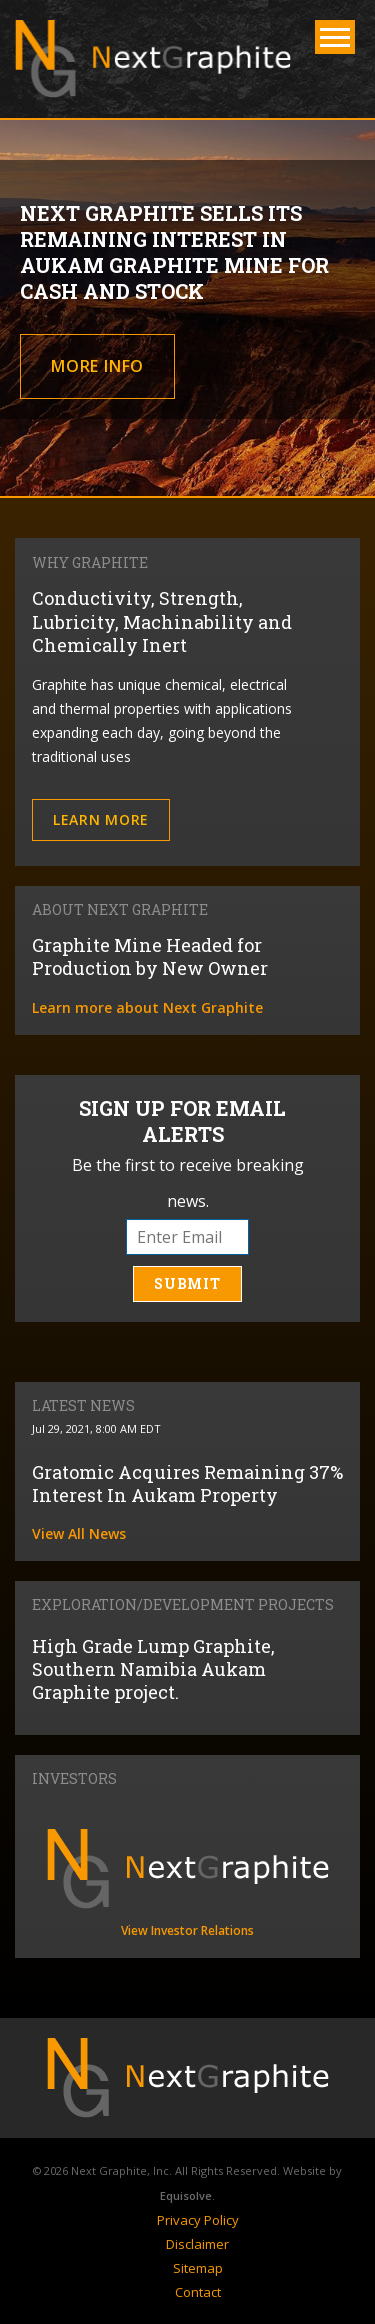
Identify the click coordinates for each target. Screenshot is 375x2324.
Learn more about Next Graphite (147, 1007)
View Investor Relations (187, 1930)
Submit (187, 1283)
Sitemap (198, 2268)
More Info (97, 366)
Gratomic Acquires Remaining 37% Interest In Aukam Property (187, 1483)
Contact (198, 2292)
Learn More (101, 819)
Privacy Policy (198, 2220)
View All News (79, 1533)
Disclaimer (197, 2244)
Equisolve (186, 2195)
